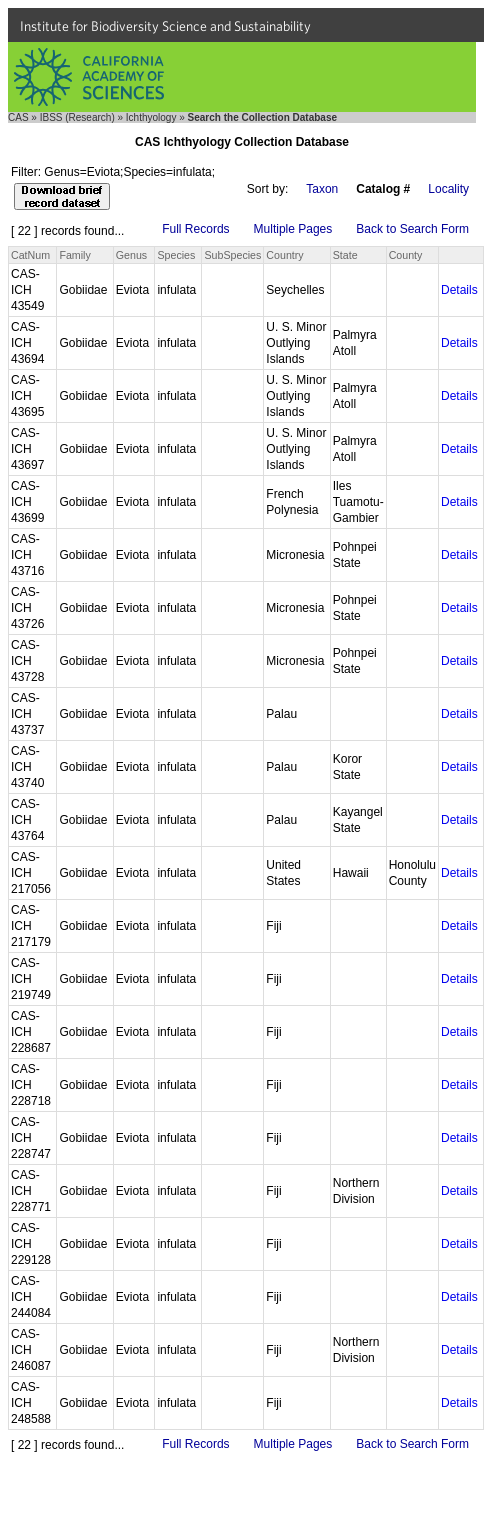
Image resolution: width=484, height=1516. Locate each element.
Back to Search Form (412, 229)
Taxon (322, 189)
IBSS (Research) (77, 117)
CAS (18, 117)
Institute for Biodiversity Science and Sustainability (165, 26)
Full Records (195, 229)
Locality (448, 189)
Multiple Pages (293, 229)
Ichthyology (151, 117)
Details (459, 290)
